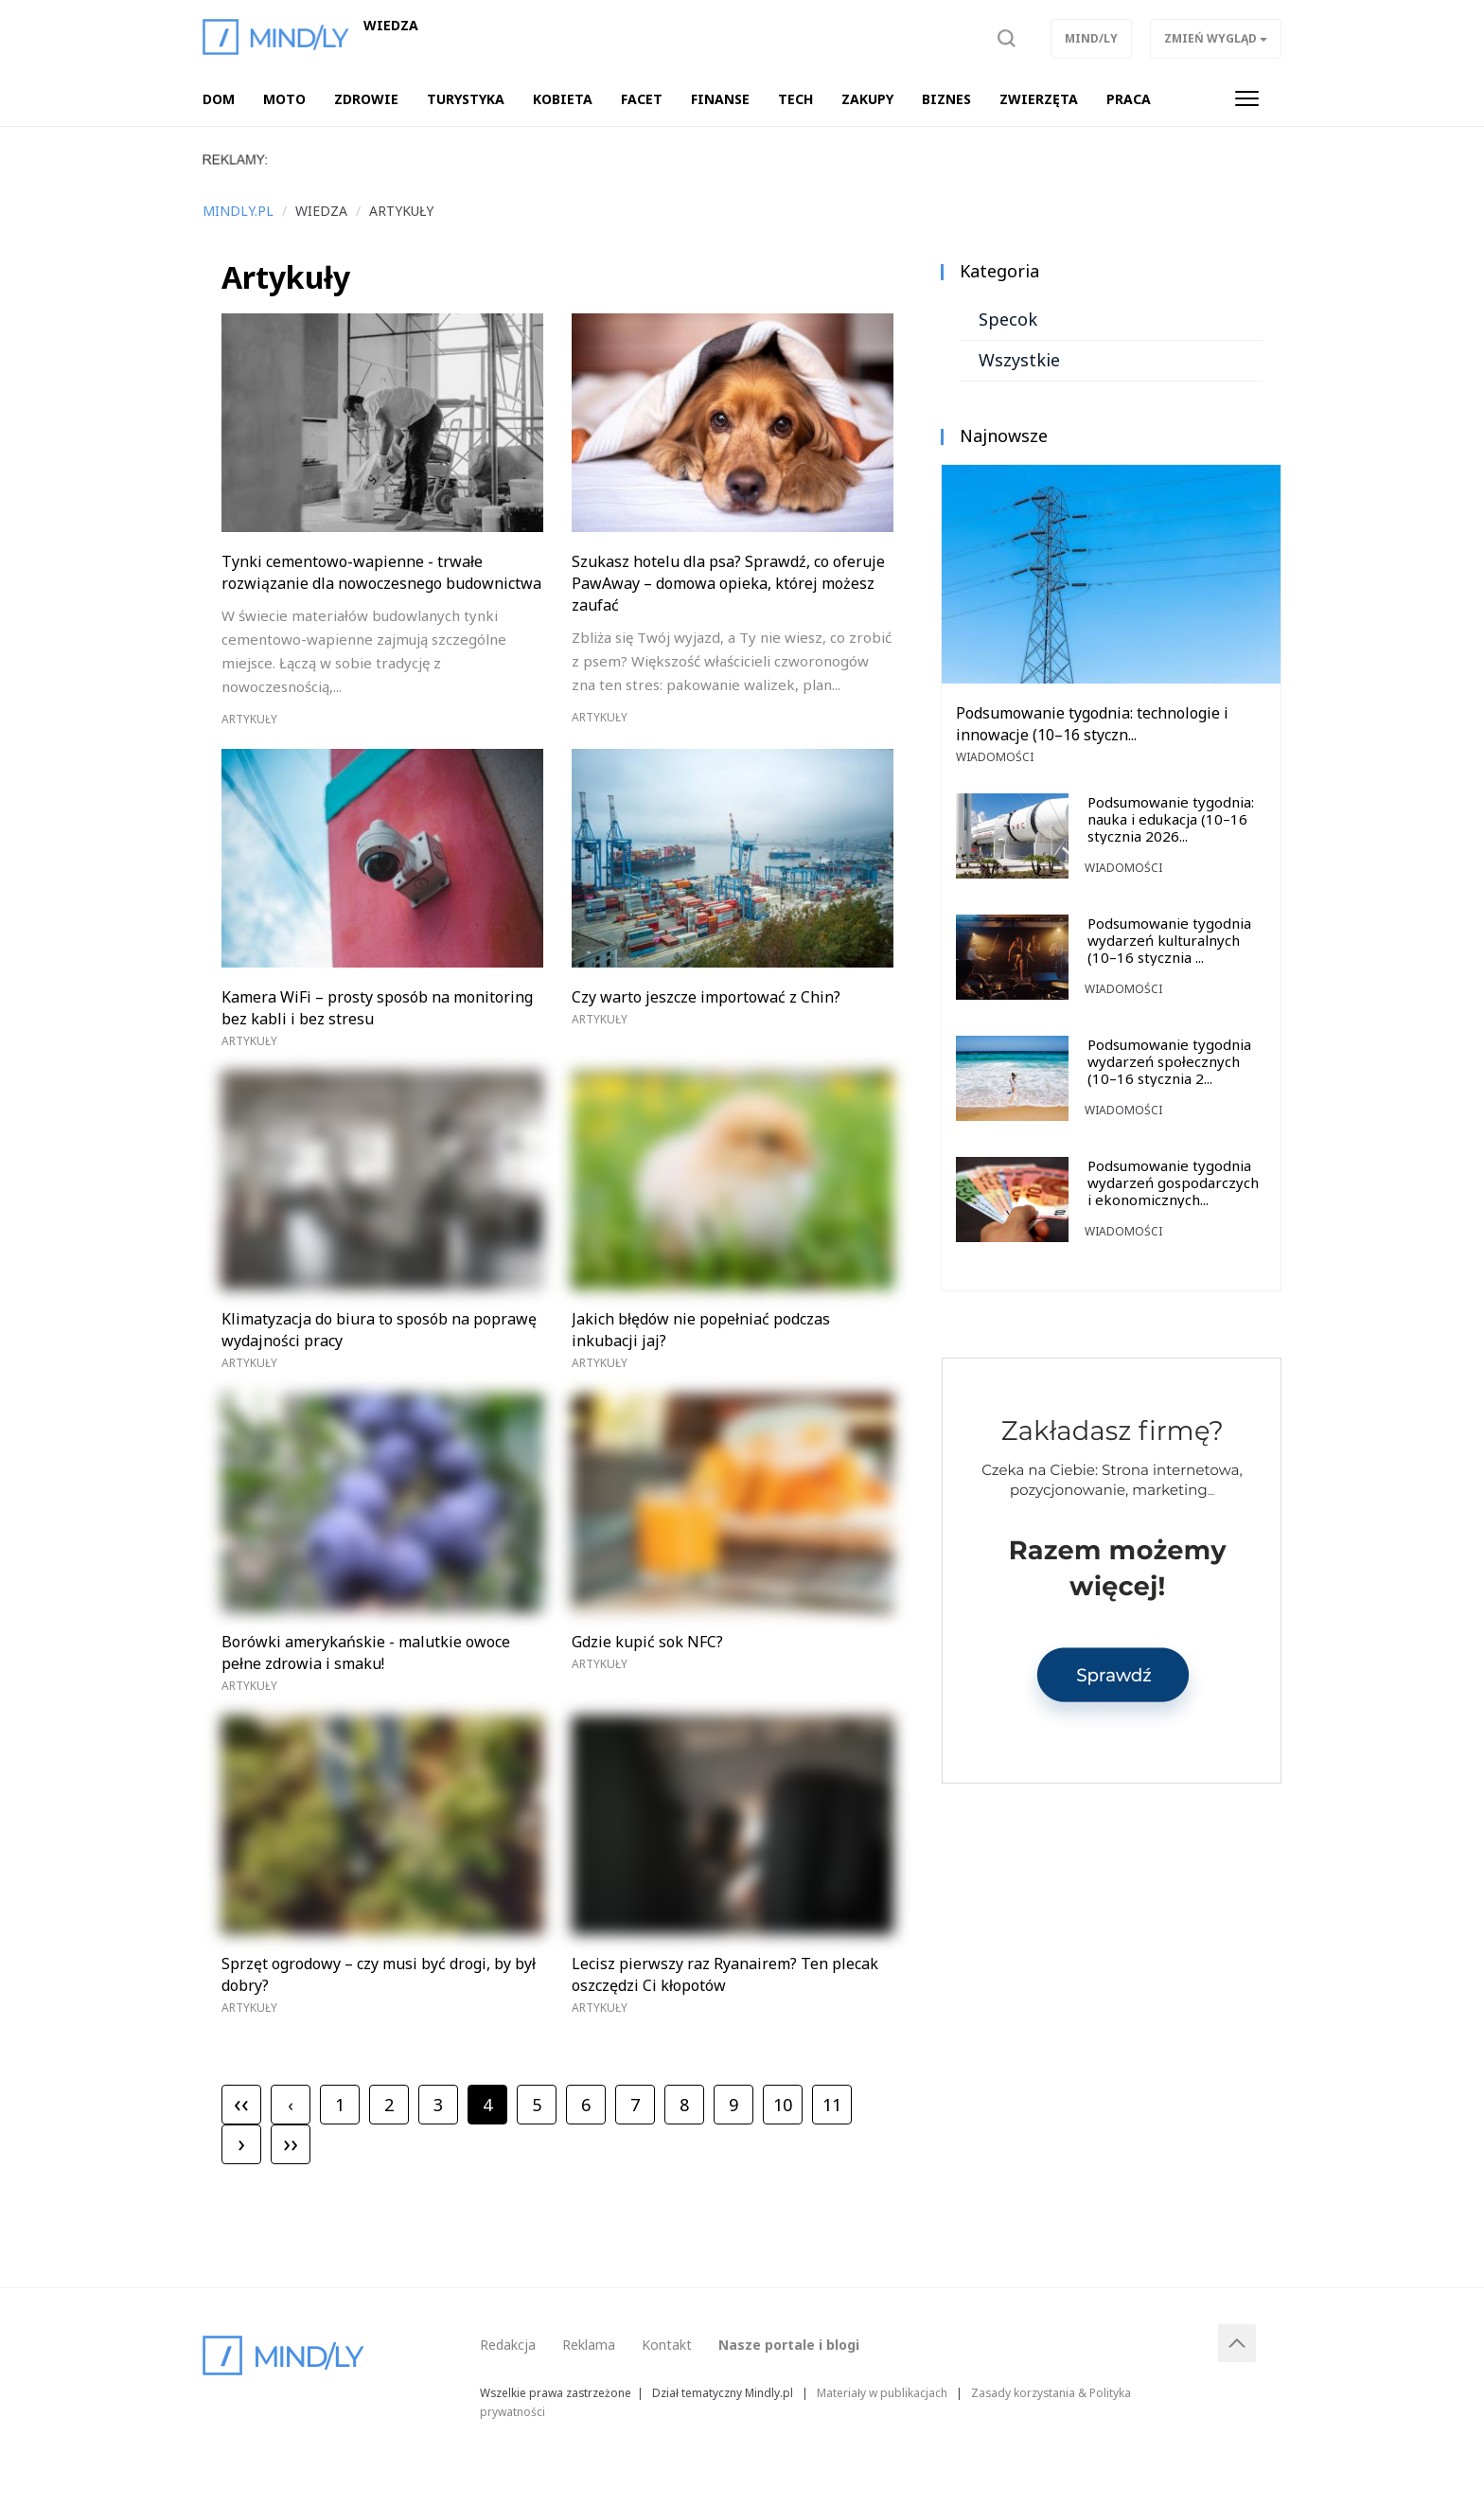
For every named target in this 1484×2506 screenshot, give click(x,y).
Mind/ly (1091, 38)
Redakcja (508, 2345)
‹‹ (241, 2103)
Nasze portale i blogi (788, 2345)
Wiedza (390, 25)
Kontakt (667, 2345)
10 (782, 2104)
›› (290, 2142)
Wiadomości (995, 757)
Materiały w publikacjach (882, 2392)
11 (831, 2104)
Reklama (588, 2345)
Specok (1008, 319)
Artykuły (249, 719)
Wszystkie (1019, 359)
